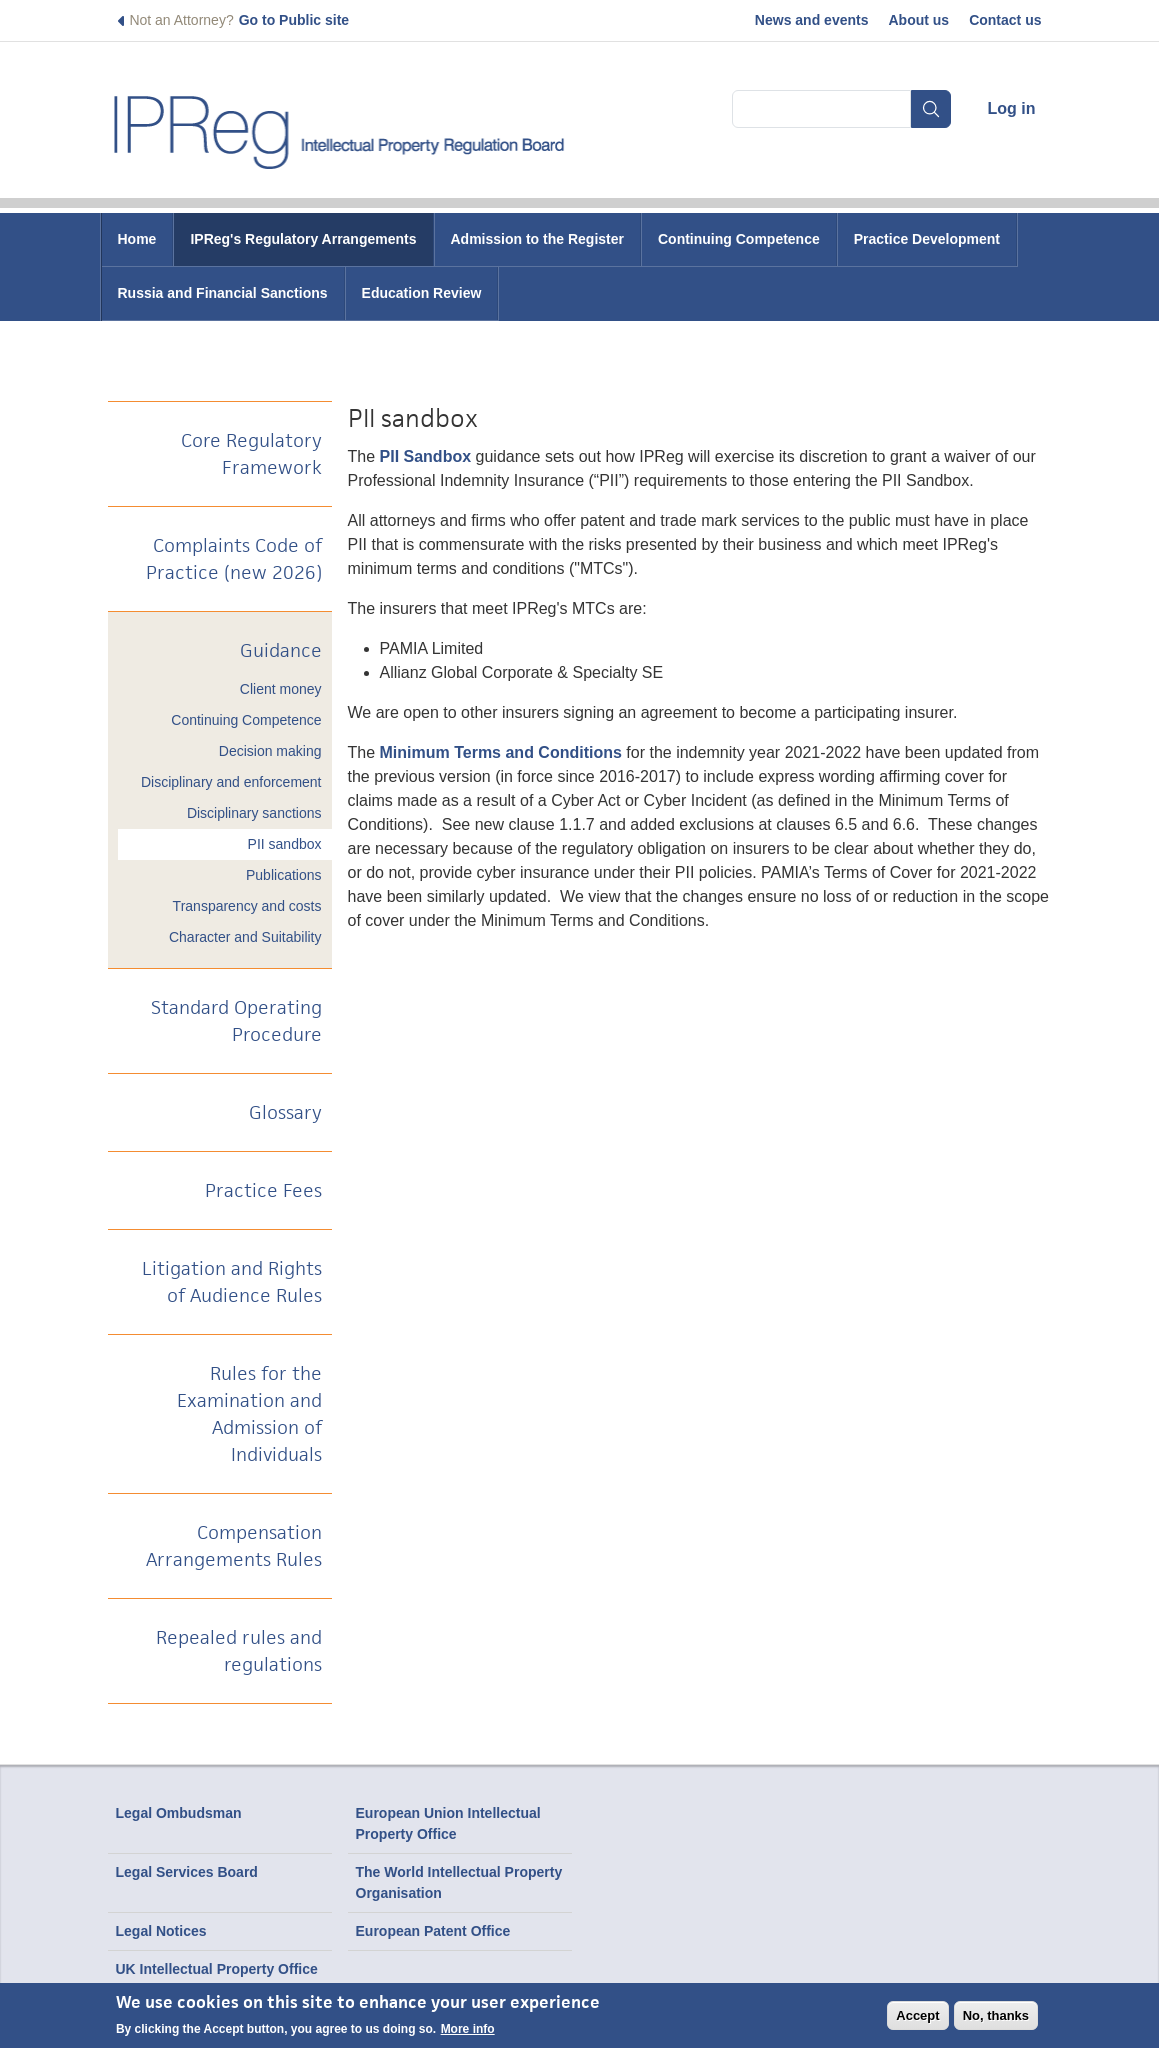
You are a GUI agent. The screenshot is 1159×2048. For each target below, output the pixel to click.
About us (918, 20)
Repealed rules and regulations (239, 1651)
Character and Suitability (245, 937)
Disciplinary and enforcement (231, 782)
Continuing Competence (739, 239)
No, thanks (996, 2015)
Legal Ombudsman (179, 1813)
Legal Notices (161, 1931)
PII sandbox (285, 844)
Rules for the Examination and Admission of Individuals (249, 1414)
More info (468, 2029)
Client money (281, 689)
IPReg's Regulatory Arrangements (303, 239)
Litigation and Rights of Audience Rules (232, 1282)
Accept (917, 2015)
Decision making (270, 751)
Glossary (285, 1112)
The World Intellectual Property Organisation (459, 1882)
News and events (812, 20)
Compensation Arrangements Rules (234, 1546)
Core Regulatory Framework (251, 454)
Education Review (422, 293)
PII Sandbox (426, 456)
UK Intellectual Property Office (217, 1969)
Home (137, 239)
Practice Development (927, 239)
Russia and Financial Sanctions (223, 293)
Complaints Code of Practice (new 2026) (234, 559)
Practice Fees (263, 1190)
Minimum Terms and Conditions (503, 752)
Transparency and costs (247, 906)
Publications (284, 875)
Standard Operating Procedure (236, 1021)
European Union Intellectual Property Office (448, 1823)
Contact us (1005, 20)
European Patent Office (433, 1931)
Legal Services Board (187, 1872)
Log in (1012, 108)
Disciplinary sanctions (254, 813)
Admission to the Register (537, 239)
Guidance (281, 650)
